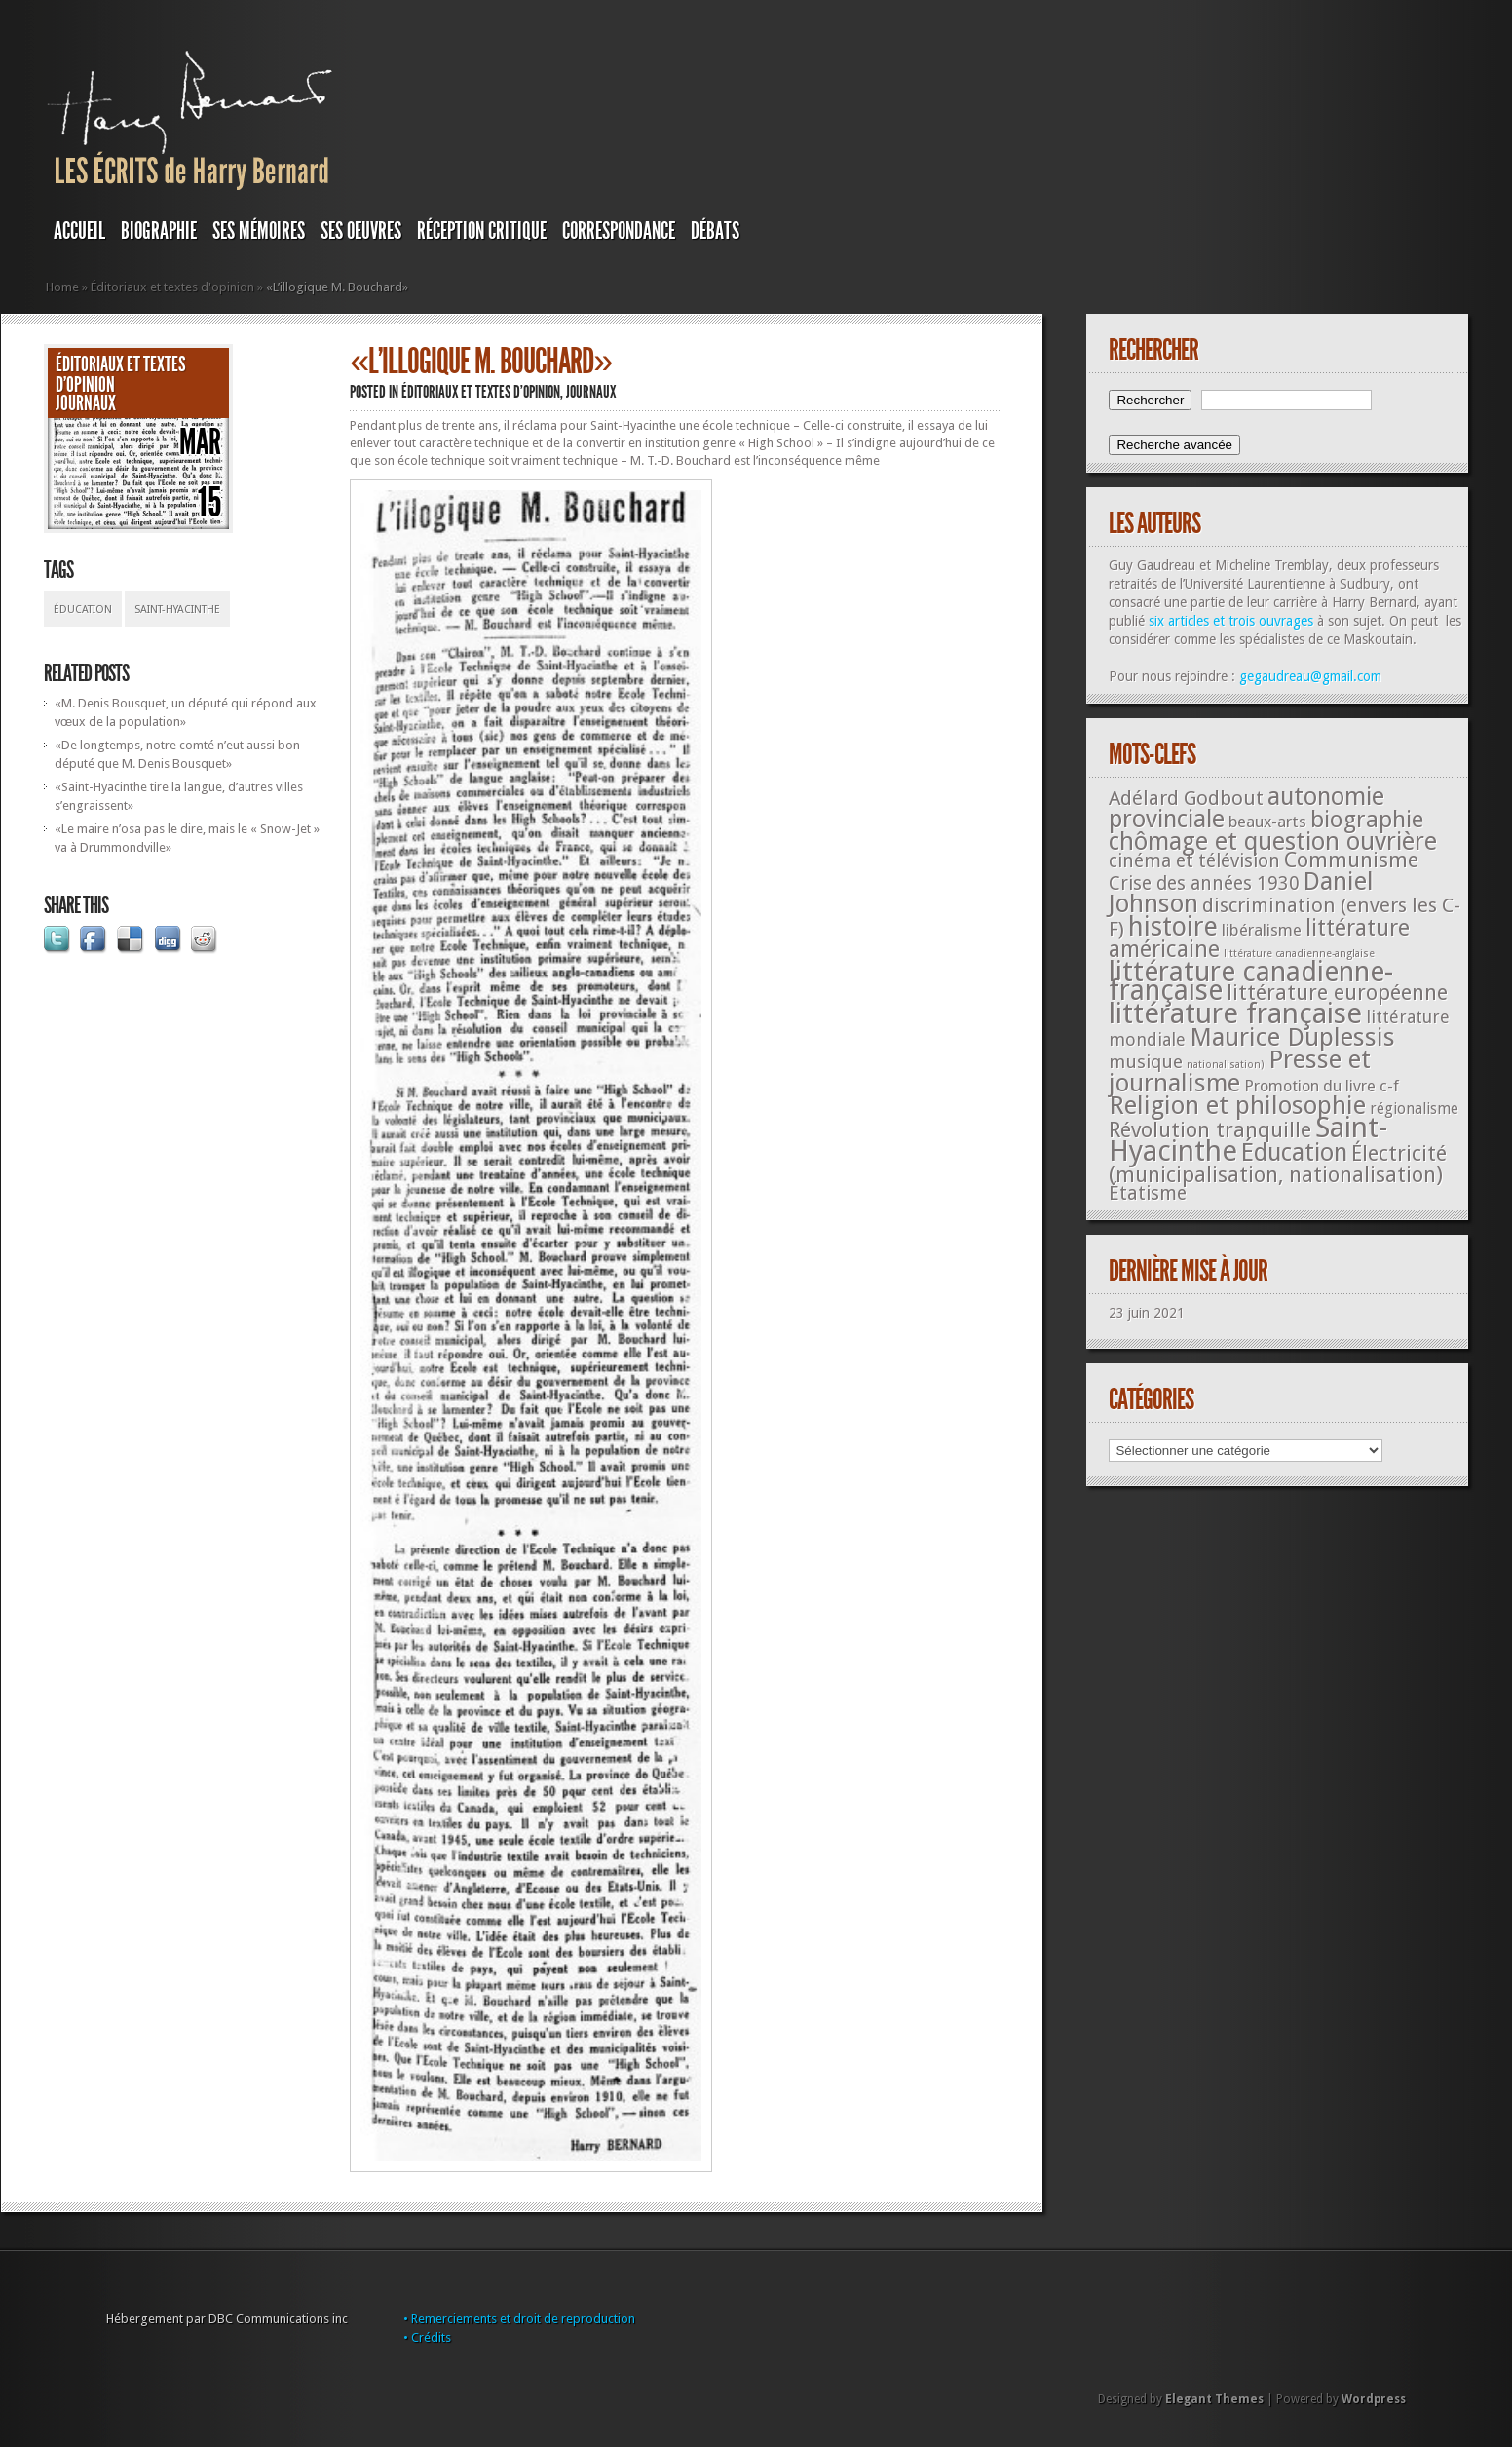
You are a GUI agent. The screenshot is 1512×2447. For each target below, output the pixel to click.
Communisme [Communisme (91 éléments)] (1351, 859)
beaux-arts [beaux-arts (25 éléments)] (1267, 821)
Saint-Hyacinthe (177, 609)
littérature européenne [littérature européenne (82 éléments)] (1337, 992)
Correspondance (618, 231)
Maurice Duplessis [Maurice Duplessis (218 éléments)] (1292, 1036)
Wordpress (1374, 2399)
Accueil (79, 231)
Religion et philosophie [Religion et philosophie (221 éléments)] (1237, 1105)
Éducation (83, 609)
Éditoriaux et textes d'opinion (172, 287)
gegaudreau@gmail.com (1310, 676)
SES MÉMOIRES (258, 231)
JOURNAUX (86, 403)
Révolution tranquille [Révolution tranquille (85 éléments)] (1210, 1130)
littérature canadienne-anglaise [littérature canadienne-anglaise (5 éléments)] (1299, 953)
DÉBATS (715, 231)
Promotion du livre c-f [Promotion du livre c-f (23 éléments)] (1321, 1086)
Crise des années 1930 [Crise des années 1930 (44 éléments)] (1204, 883)
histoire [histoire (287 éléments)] (1173, 926)
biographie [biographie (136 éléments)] (1366, 819)
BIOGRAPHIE (159, 231)
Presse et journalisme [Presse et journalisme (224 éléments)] (1240, 1071)
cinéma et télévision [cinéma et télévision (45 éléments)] (1194, 861)
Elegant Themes (1214, 2399)
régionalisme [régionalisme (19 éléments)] (1414, 1108)
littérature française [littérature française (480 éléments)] (1235, 1013)
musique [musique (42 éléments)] (1146, 1062)
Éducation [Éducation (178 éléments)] (1294, 1152)
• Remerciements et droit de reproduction (519, 2319)
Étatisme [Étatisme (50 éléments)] (1148, 1193)
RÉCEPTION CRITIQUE (482, 231)
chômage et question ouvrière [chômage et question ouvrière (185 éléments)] (1273, 841)
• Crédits (427, 2337)
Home (62, 287)
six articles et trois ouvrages (1231, 621)
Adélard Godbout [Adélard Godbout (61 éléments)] (1186, 798)
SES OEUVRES (361, 231)
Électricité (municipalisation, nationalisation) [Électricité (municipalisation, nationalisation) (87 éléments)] (1278, 1164)
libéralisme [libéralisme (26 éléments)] (1262, 929)
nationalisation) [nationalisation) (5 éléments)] (1226, 1064)
